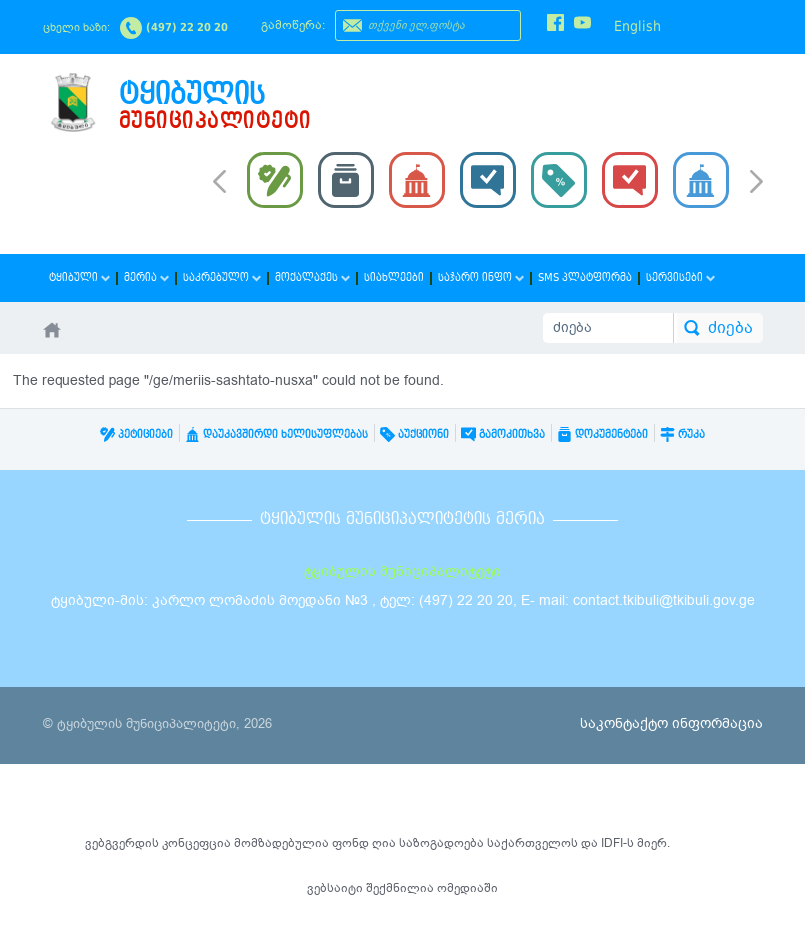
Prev (219, 180)
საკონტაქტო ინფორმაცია (671, 723)
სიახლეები (394, 277)
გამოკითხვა (503, 434)
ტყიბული (79, 277)
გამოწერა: (293, 25)
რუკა (682, 434)
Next (756, 183)
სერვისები (680, 277)
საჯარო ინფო (481, 277)
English (637, 26)
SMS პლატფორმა (585, 277)
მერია (146, 277)
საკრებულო (222, 277)
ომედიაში (467, 888)
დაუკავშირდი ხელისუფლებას (276, 434)
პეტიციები (136, 434)
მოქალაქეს (312, 277)
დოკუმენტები (602, 434)
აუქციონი (414, 434)
